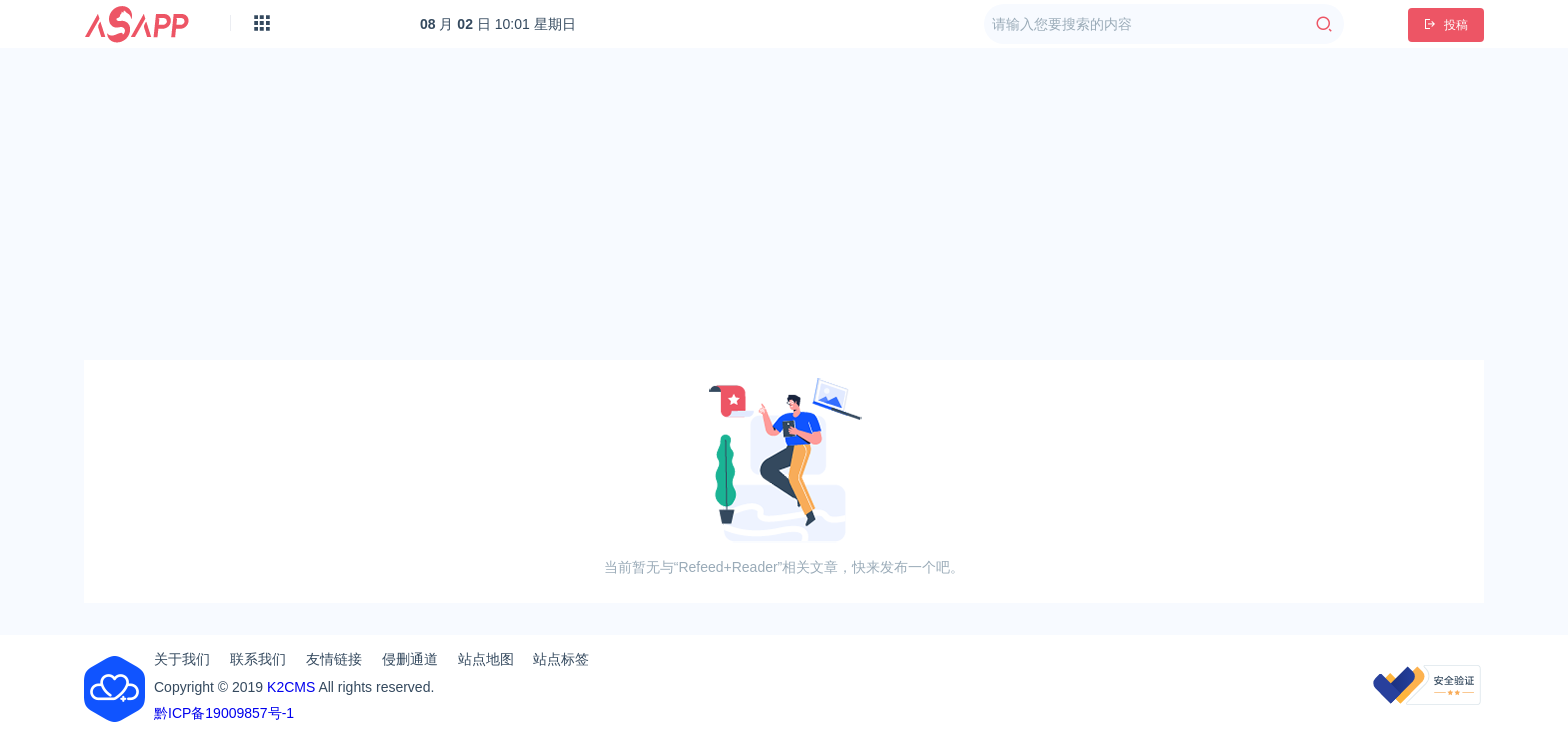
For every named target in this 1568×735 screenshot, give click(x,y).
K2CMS (291, 687)
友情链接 (334, 659)
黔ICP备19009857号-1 (224, 713)
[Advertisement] (784, 204)
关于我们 (182, 659)
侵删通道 (410, 659)
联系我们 (258, 659)
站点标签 (561, 659)
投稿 (1446, 25)
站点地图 (486, 659)
